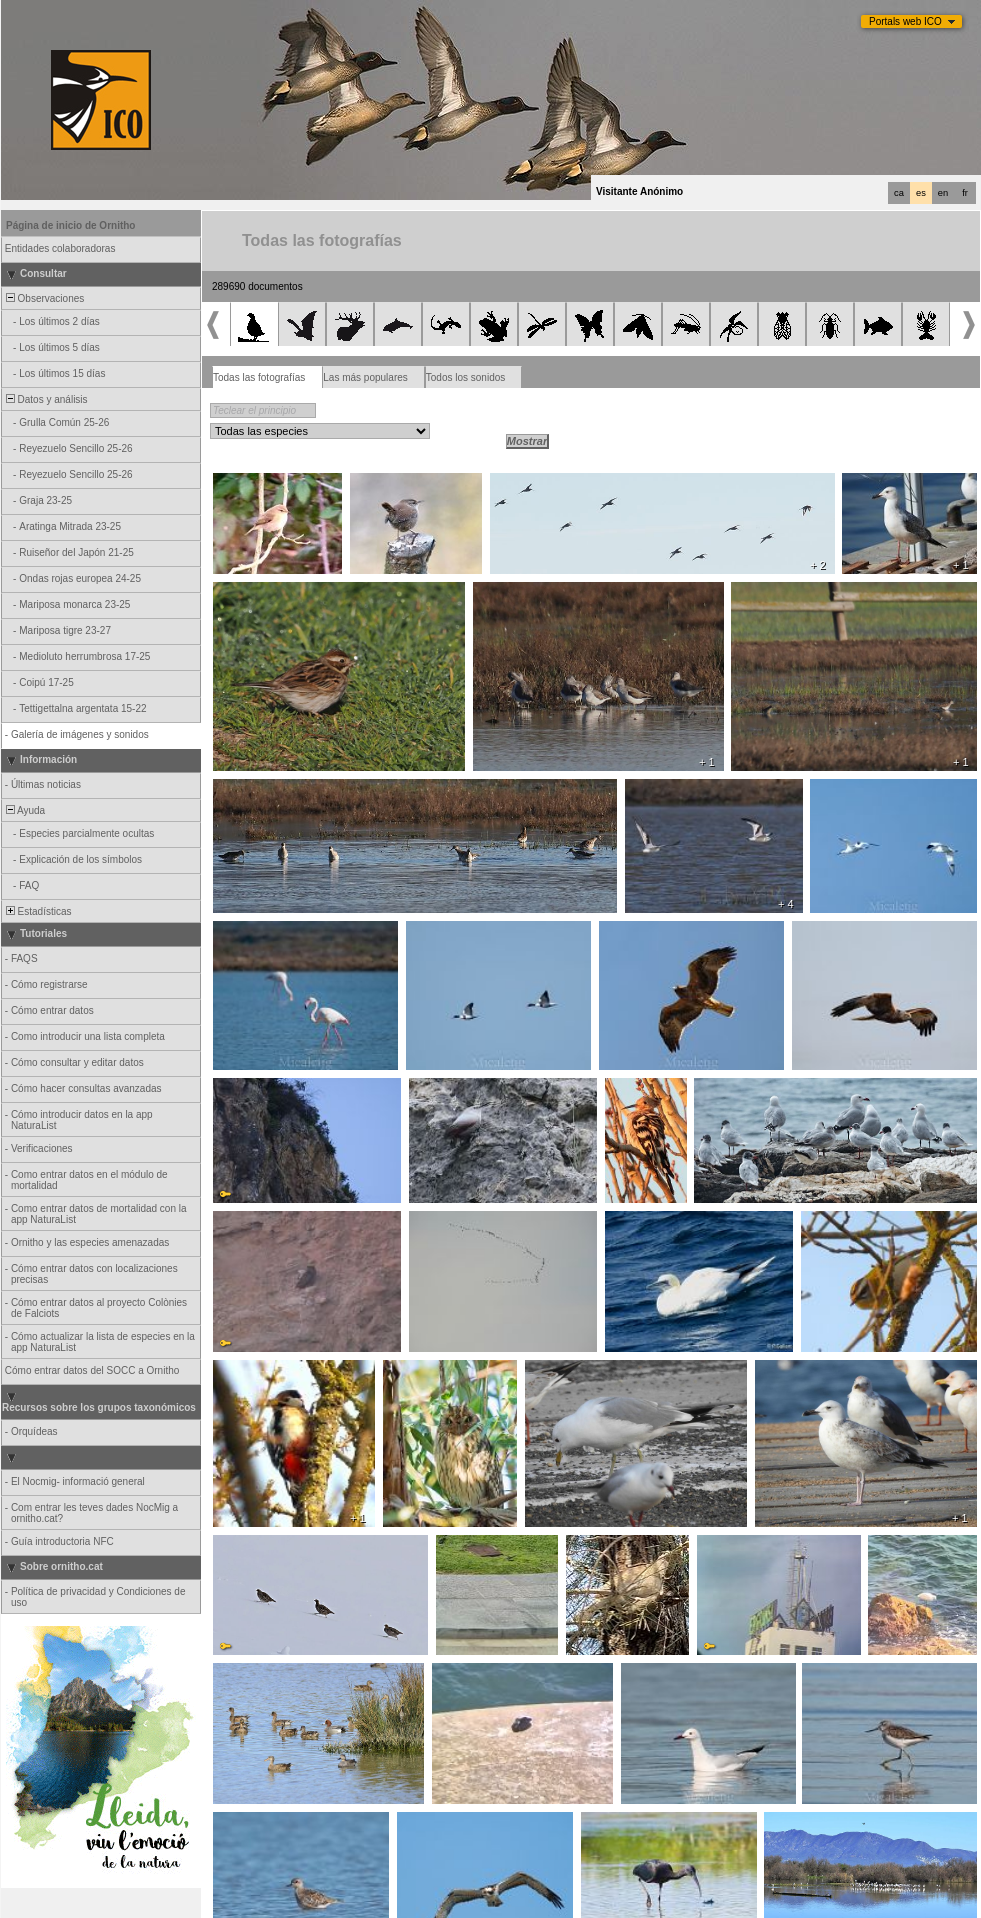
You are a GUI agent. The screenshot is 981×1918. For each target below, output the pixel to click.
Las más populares (365, 377)
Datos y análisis (45, 399)
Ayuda (24, 810)
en (943, 193)
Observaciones (43, 298)
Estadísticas (37, 911)
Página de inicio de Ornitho (70, 225)
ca (899, 193)
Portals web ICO (905, 21)
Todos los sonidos (466, 377)
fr (965, 193)
